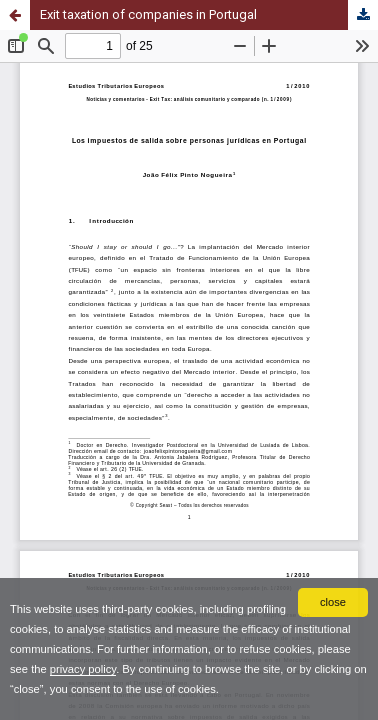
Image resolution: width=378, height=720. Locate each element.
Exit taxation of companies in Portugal (148, 14)
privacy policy (83, 669)
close (333, 602)
